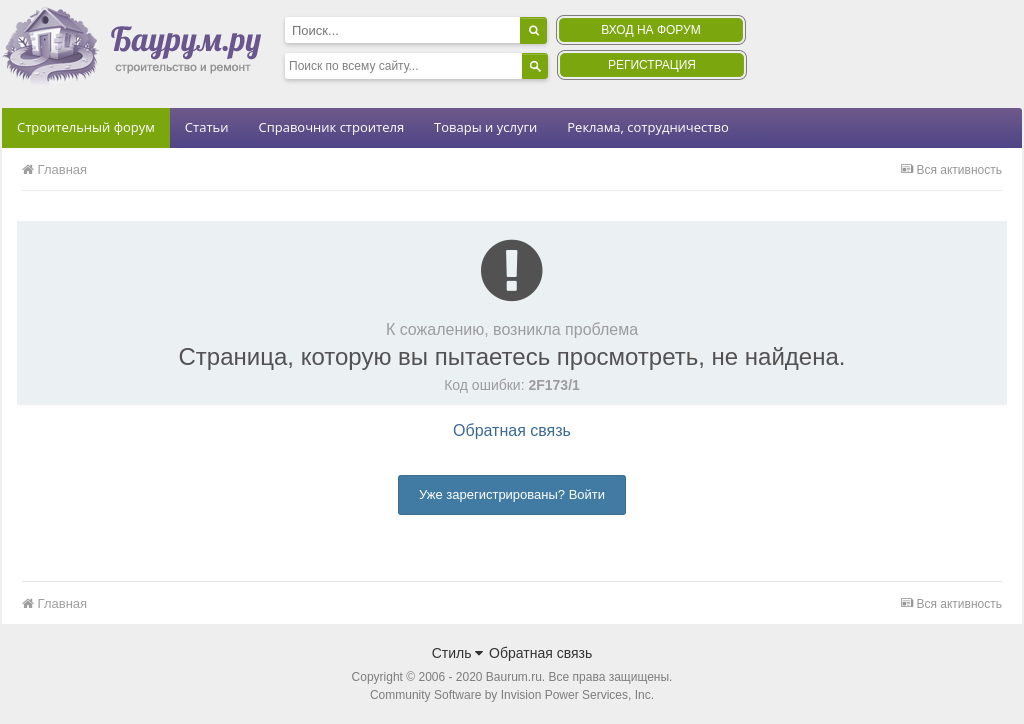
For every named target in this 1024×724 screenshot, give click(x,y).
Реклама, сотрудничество (647, 127)
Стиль (458, 653)
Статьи (207, 127)
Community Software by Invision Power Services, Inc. (512, 695)
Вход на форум (650, 30)
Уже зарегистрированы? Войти (512, 494)
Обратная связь (512, 430)
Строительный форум (86, 127)
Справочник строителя (331, 127)
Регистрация (652, 65)
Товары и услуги (485, 127)
